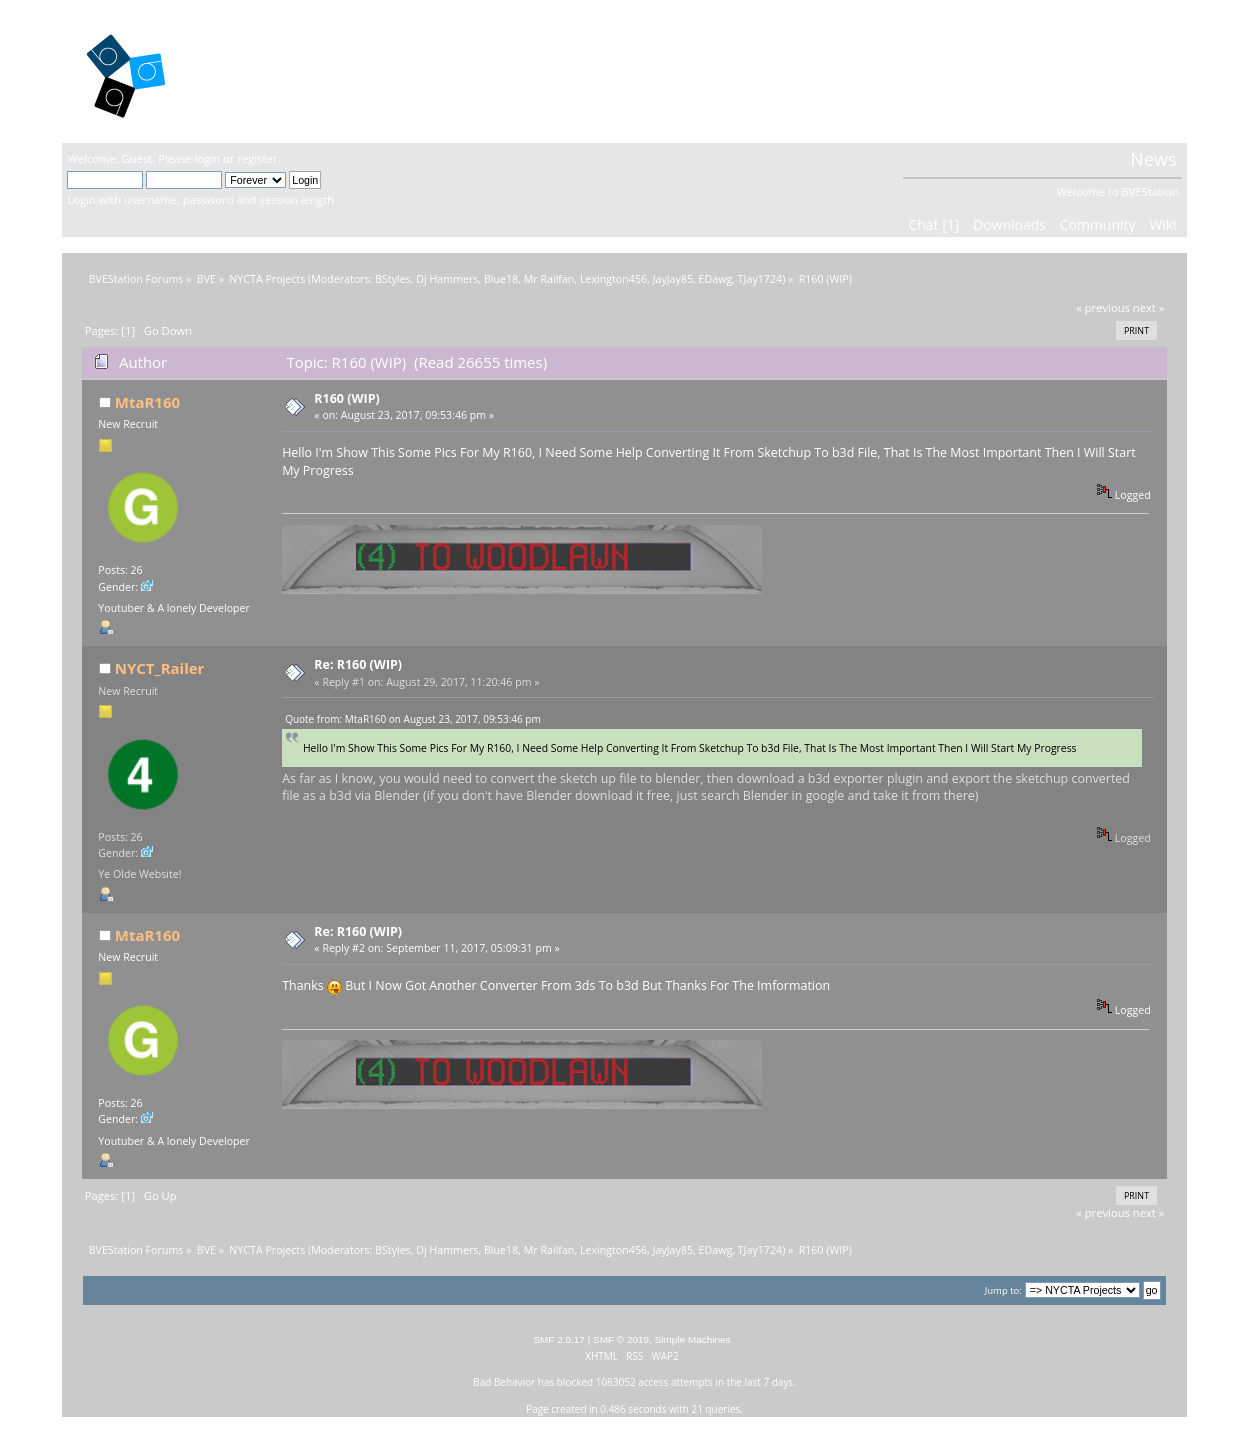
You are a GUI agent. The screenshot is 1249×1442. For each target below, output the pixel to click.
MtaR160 (147, 402)
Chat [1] (933, 224)
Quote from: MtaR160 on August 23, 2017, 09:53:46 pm (413, 719)
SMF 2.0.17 (559, 1339)
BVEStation (281, 70)
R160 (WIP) (346, 398)
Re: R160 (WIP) (358, 664)
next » (1149, 307)
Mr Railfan (549, 279)
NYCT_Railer (160, 668)
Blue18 (501, 279)
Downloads (1009, 224)
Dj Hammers (447, 279)
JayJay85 (673, 279)
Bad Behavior (504, 1382)
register (257, 158)
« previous (1103, 307)
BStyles (393, 279)
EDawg (716, 279)
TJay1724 (760, 279)
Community (1098, 224)
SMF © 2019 (621, 1339)
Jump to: (1003, 1290)
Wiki (1162, 224)
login (207, 158)
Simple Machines (693, 1339)
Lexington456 (613, 279)
